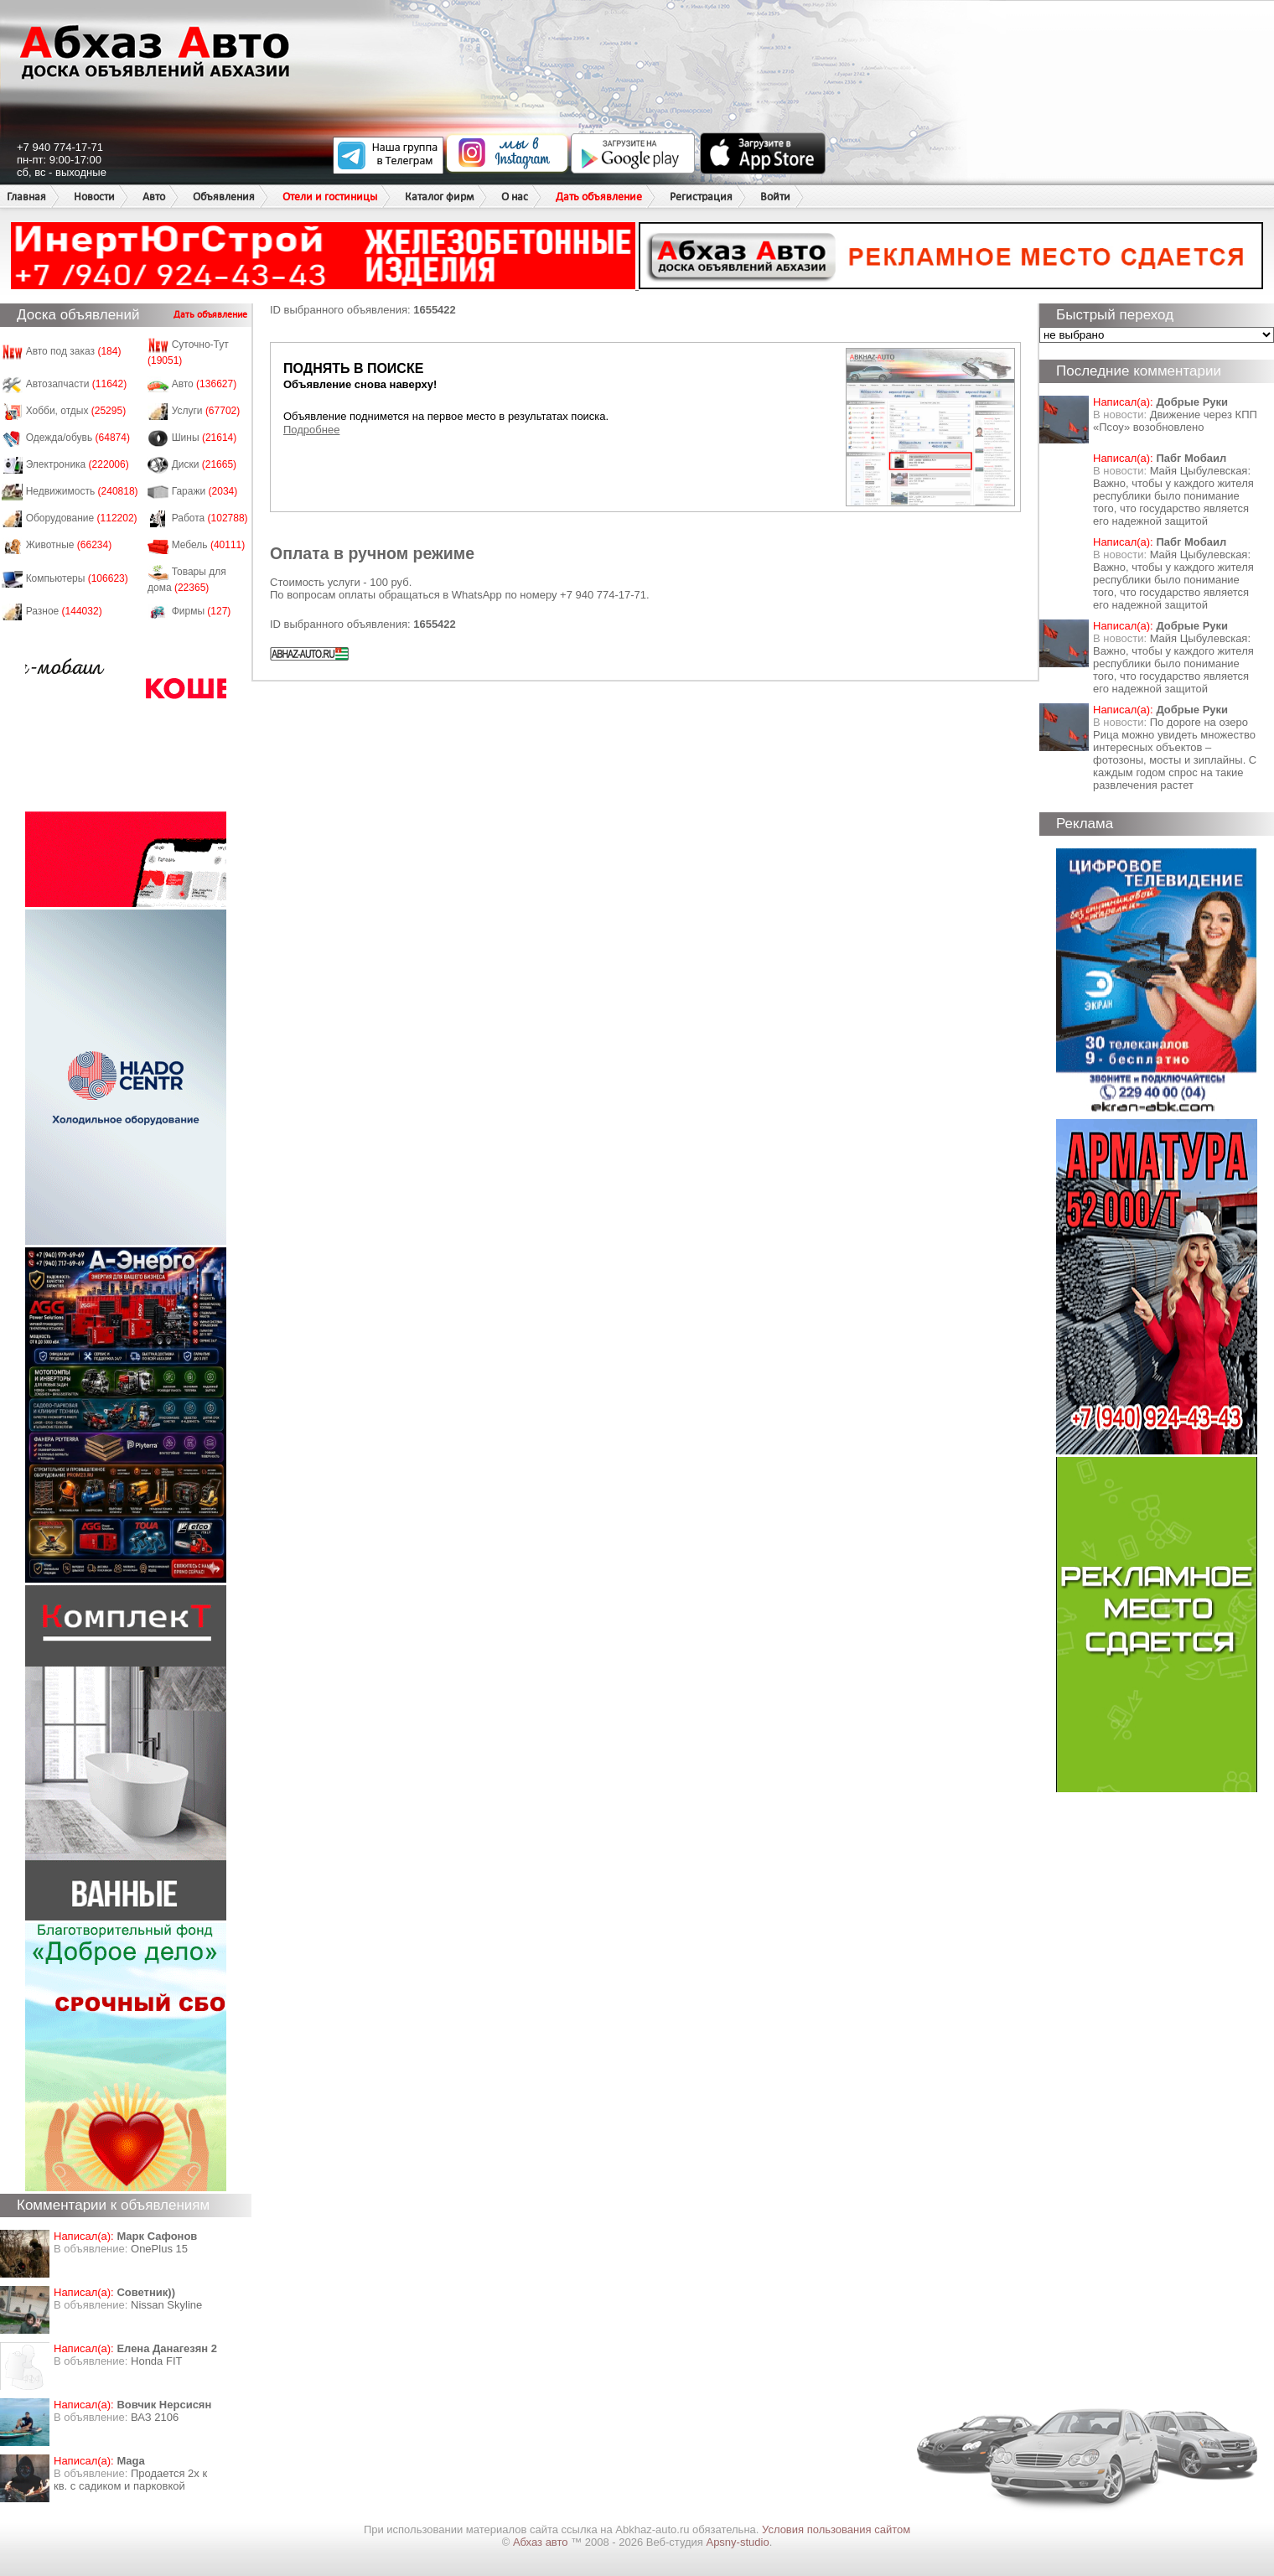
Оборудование (81, 518)
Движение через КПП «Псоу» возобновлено (1175, 420)
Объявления (224, 196)
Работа (210, 518)
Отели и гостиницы (329, 196)
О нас (514, 196)
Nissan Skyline (166, 2305)
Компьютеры (77, 578)
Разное (64, 611)
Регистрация (701, 196)
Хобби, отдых (76, 411)
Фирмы (201, 611)
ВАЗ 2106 (155, 2417)
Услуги (206, 411)
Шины (204, 437)
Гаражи (205, 491)
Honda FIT (156, 2361)
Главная (26, 196)
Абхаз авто (542, 2542)
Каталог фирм (439, 196)
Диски (204, 464)
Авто (153, 196)
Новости (94, 196)
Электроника (77, 464)
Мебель (209, 545)
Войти (775, 196)
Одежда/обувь (78, 437)
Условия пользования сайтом (836, 2529)
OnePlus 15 (159, 2248)
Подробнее (311, 429)
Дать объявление (599, 196)
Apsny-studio (737, 2542)
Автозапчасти (76, 384)
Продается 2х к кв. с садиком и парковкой (130, 2479)
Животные (69, 545)
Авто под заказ (74, 351)
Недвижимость (82, 491)
